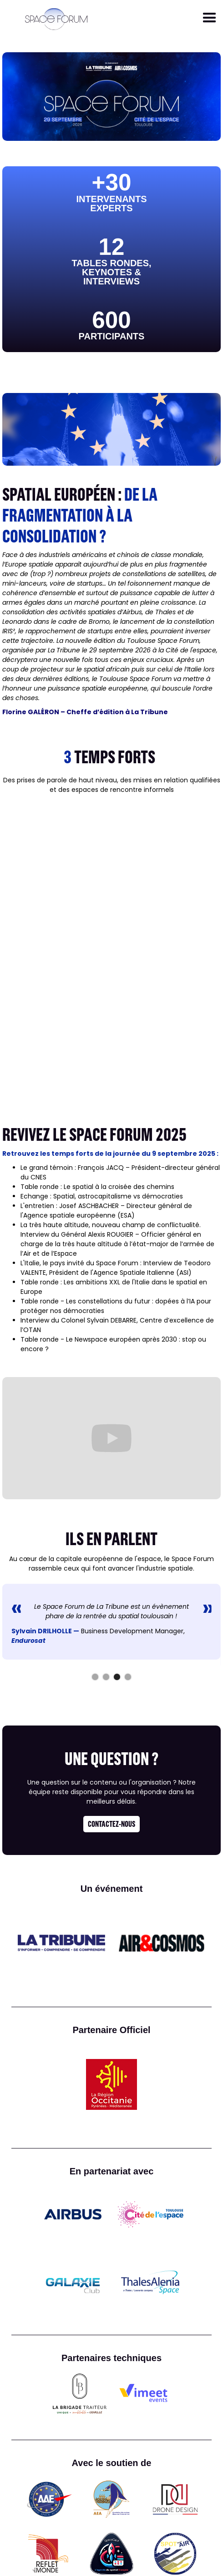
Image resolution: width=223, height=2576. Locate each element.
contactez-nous (111, 1824)
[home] (54, 19)
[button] (209, 18)
